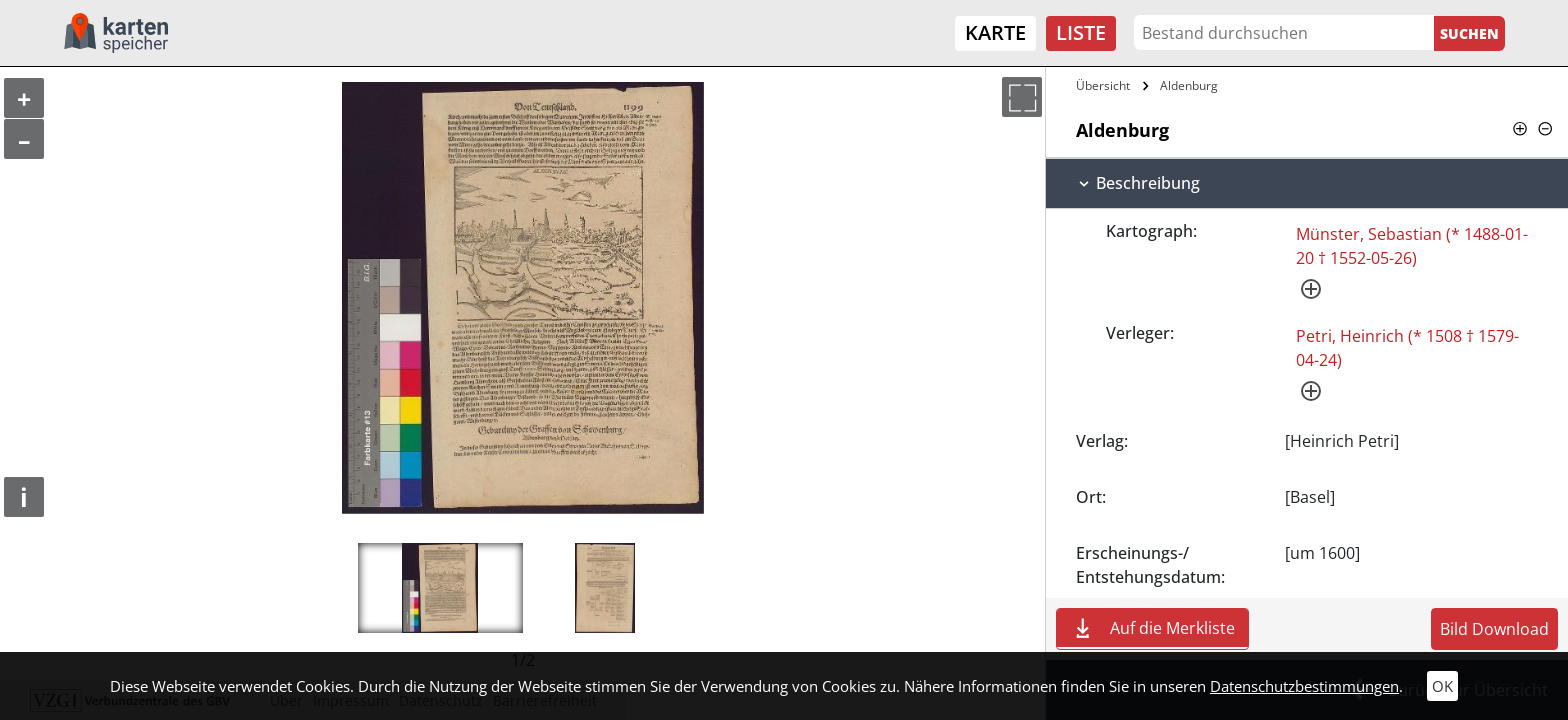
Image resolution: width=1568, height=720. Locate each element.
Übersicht (1103, 85)
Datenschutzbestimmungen (1304, 686)
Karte (995, 32)
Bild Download (1494, 629)
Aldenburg (1189, 85)
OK (1442, 686)
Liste (1081, 32)
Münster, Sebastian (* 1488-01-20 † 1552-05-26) (1412, 246)
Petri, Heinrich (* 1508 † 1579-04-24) (1407, 348)
